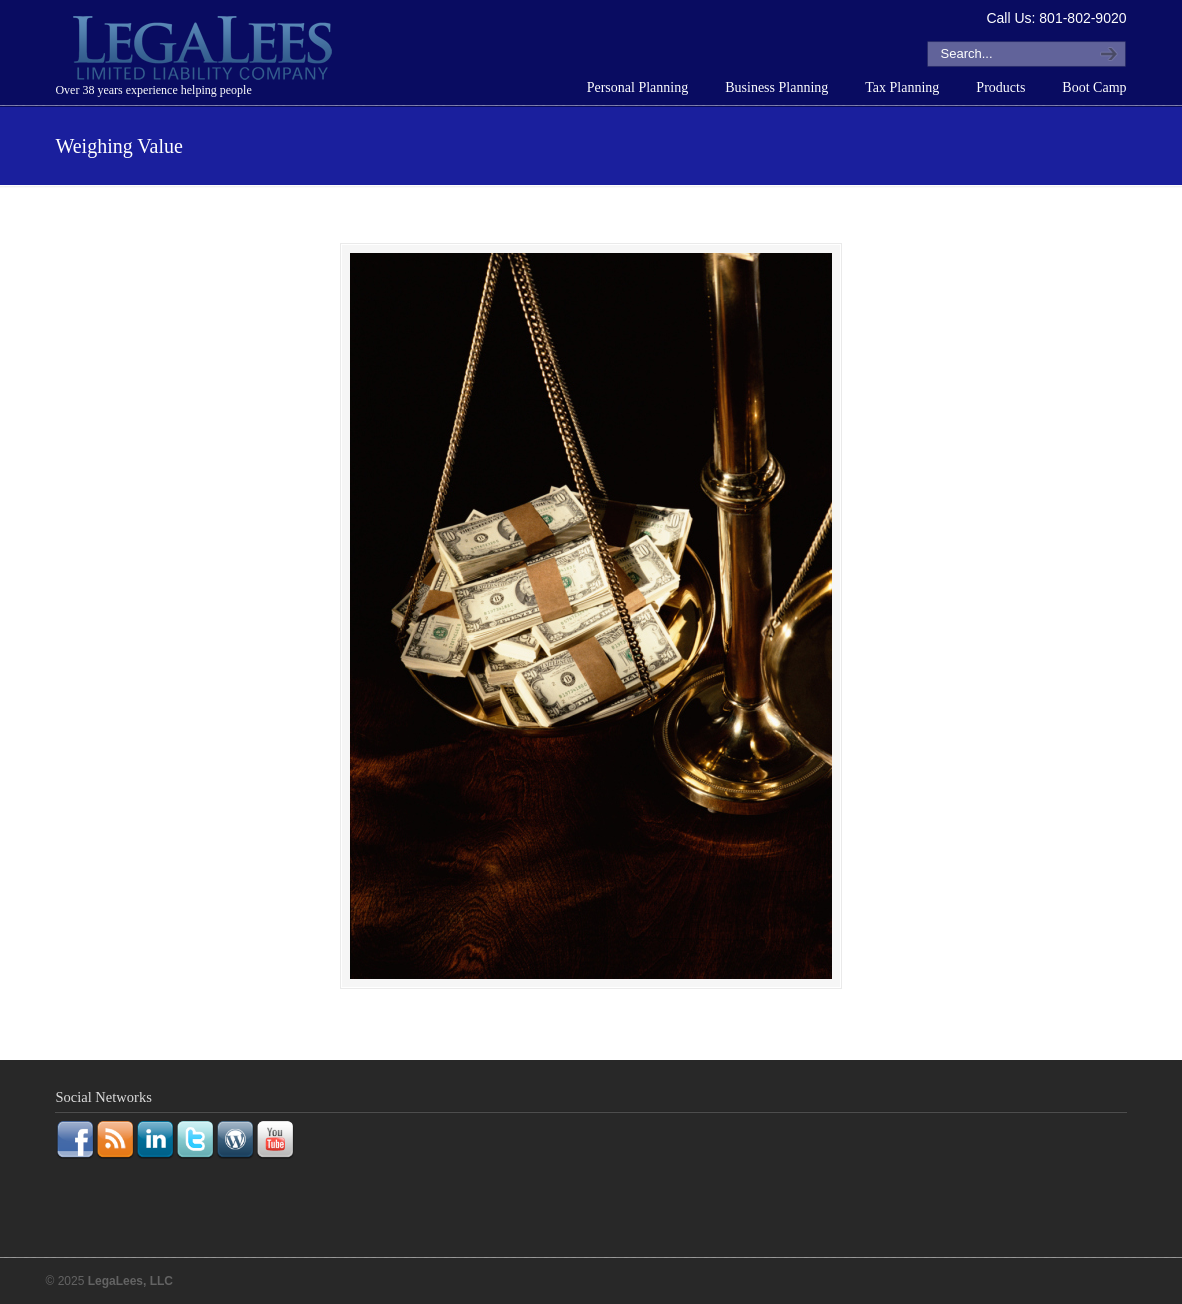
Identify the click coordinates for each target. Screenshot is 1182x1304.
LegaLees (205, 51)
